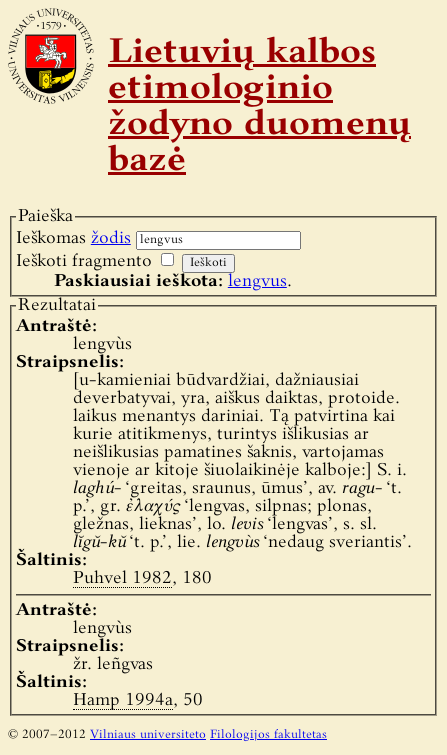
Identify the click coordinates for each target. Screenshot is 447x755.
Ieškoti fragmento (84, 261)
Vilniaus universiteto (148, 735)
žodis (111, 238)
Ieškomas (73, 238)
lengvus (257, 281)
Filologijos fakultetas (268, 735)
